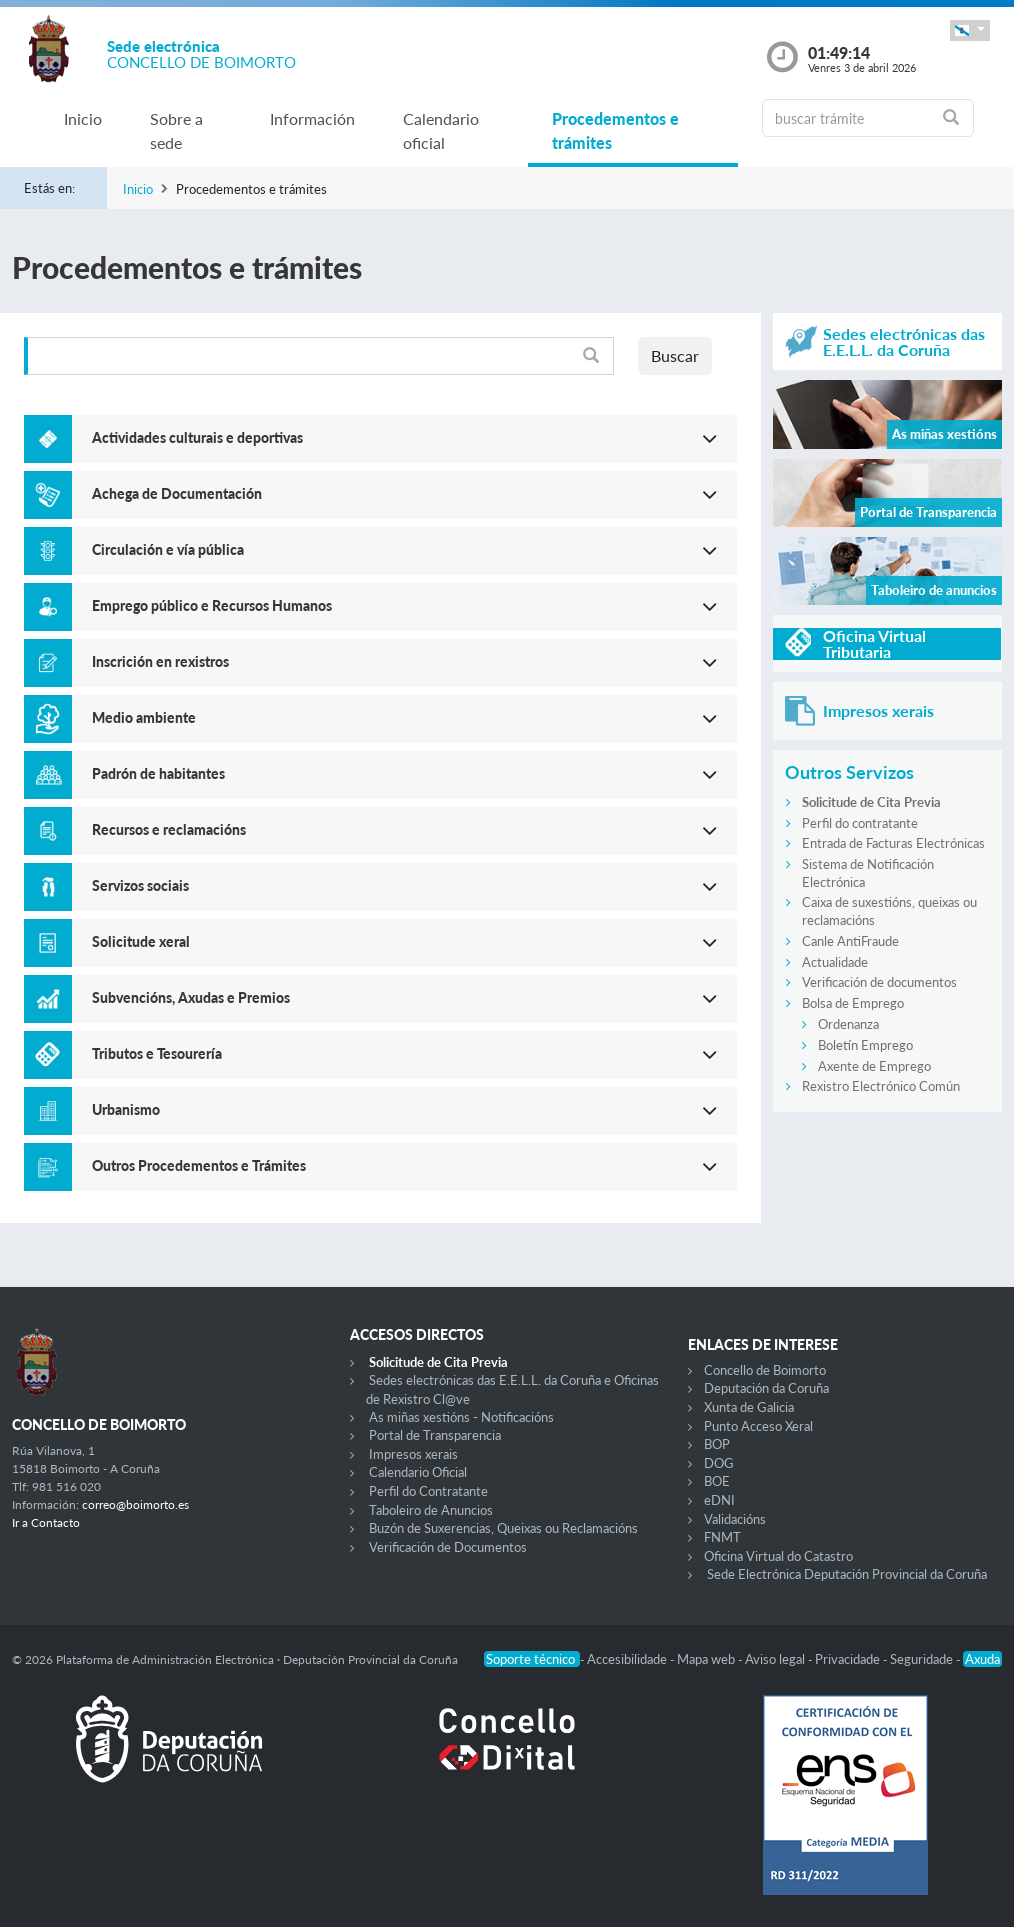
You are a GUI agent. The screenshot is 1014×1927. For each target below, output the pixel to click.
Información (312, 118)
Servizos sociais (140, 885)
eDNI (719, 1500)
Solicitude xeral (141, 941)
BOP (717, 1444)
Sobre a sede (176, 130)
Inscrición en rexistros (160, 661)
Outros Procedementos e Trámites (199, 1165)
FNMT (722, 1537)
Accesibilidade (628, 1659)
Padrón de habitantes (158, 773)
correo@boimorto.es (135, 1504)
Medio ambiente (144, 717)
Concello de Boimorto (765, 1370)
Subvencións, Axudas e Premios (191, 997)
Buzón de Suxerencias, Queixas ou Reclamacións (503, 1528)
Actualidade (835, 962)
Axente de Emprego (874, 1066)
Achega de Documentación (177, 493)
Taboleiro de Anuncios (431, 1510)
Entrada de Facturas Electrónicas (893, 843)
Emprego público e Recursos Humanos (212, 605)
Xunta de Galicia (749, 1407)
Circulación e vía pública (168, 549)
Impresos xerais (413, 1454)
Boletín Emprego (865, 1045)
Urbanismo (126, 1109)
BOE (717, 1481)
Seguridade (923, 1659)
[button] (970, 30)
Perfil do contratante (860, 823)
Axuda (982, 1659)
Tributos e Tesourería (157, 1053)
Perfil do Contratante (428, 1491)
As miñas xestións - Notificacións (461, 1417)
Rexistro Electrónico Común (881, 1086)
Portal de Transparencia (435, 1435)
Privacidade (849, 1659)
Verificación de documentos (879, 982)
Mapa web (707, 1659)
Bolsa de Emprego (853, 1003)
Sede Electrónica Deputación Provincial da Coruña (847, 1574)
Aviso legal (776, 1659)
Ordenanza (848, 1024)
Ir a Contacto (46, 1522)
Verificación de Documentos (448, 1547)
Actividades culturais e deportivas (197, 437)
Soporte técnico (532, 1659)
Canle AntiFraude (850, 941)
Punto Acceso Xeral (758, 1426)
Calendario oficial (441, 130)
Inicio (83, 118)
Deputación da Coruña (766, 1388)
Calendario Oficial (418, 1472)
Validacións (735, 1519)
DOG (719, 1463)
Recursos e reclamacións (169, 829)
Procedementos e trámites (615, 130)
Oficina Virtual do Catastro (778, 1556)
